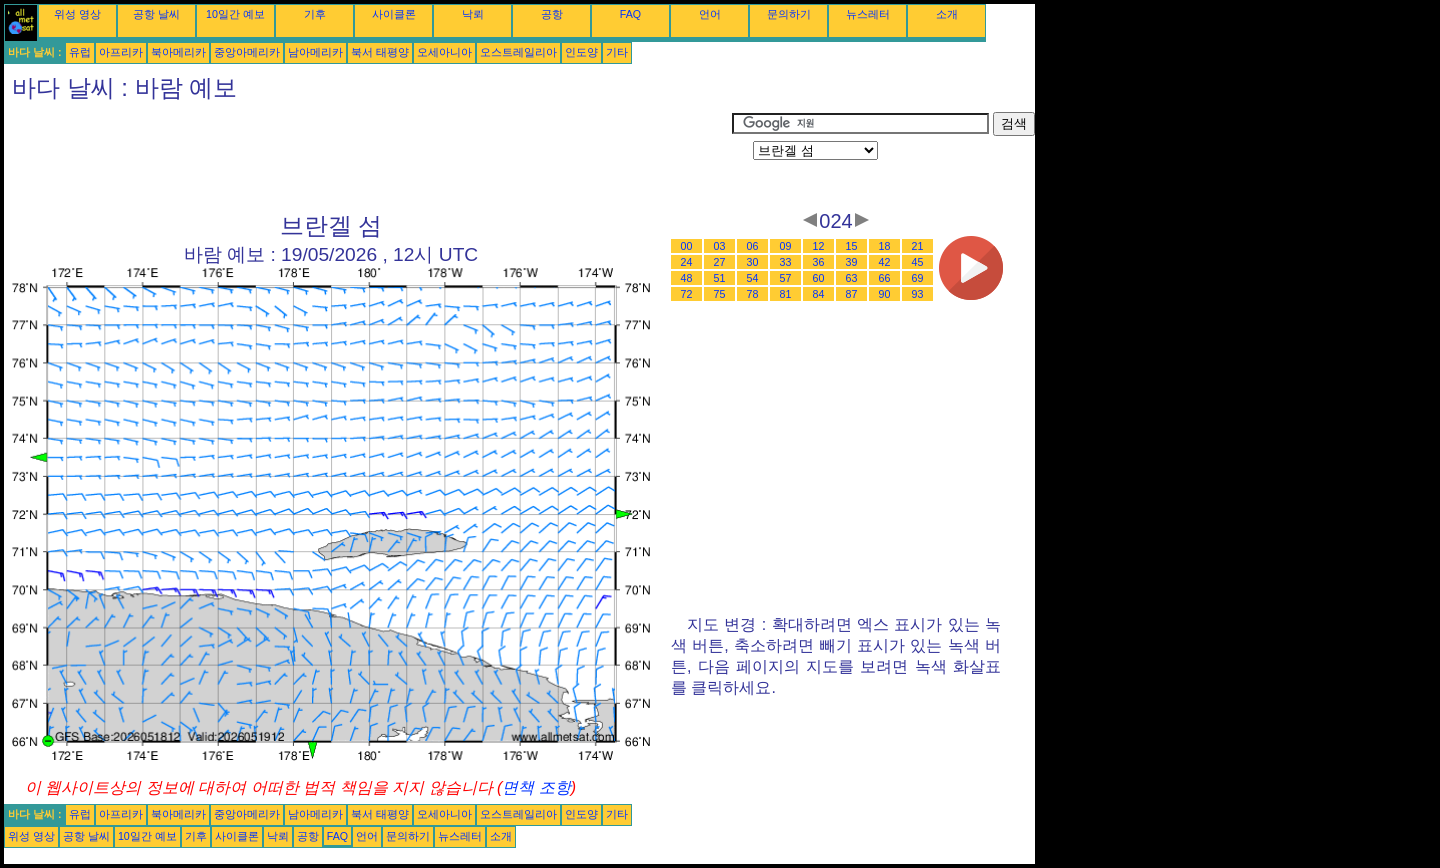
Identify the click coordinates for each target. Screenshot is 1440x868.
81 (786, 294)
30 (753, 262)
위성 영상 (77, 14)
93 (918, 294)
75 (720, 294)
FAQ (630, 14)
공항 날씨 (156, 14)
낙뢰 (473, 14)
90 (885, 294)
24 (687, 262)
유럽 (80, 52)
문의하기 (789, 14)
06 (753, 246)
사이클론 (394, 14)
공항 (552, 14)
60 (819, 278)
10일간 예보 (235, 14)
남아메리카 (315, 52)
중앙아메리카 (247, 52)
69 (918, 278)
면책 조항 (536, 787)
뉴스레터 (868, 14)
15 (852, 246)
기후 (315, 14)
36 (819, 262)
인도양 (581, 52)
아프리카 (121, 52)
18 (885, 246)
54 (753, 278)
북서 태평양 (380, 52)
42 (885, 262)
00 (687, 246)
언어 (710, 14)
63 (852, 278)
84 (819, 294)
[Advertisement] (368, 157)
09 (786, 246)
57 (786, 278)
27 (720, 262)
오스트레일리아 (518, 52)
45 (918, 262)
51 (720, 278)
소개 (947, 14)
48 (687, 278)
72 (687, 294)
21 (918, 246)
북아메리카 (178, 52)
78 (753, 294)
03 (720, 246)
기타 (617, 52)
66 (885, 278)
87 (852, 294)
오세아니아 (444, 52)
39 (852, 262)
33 (786, 262)
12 (819, 246)
